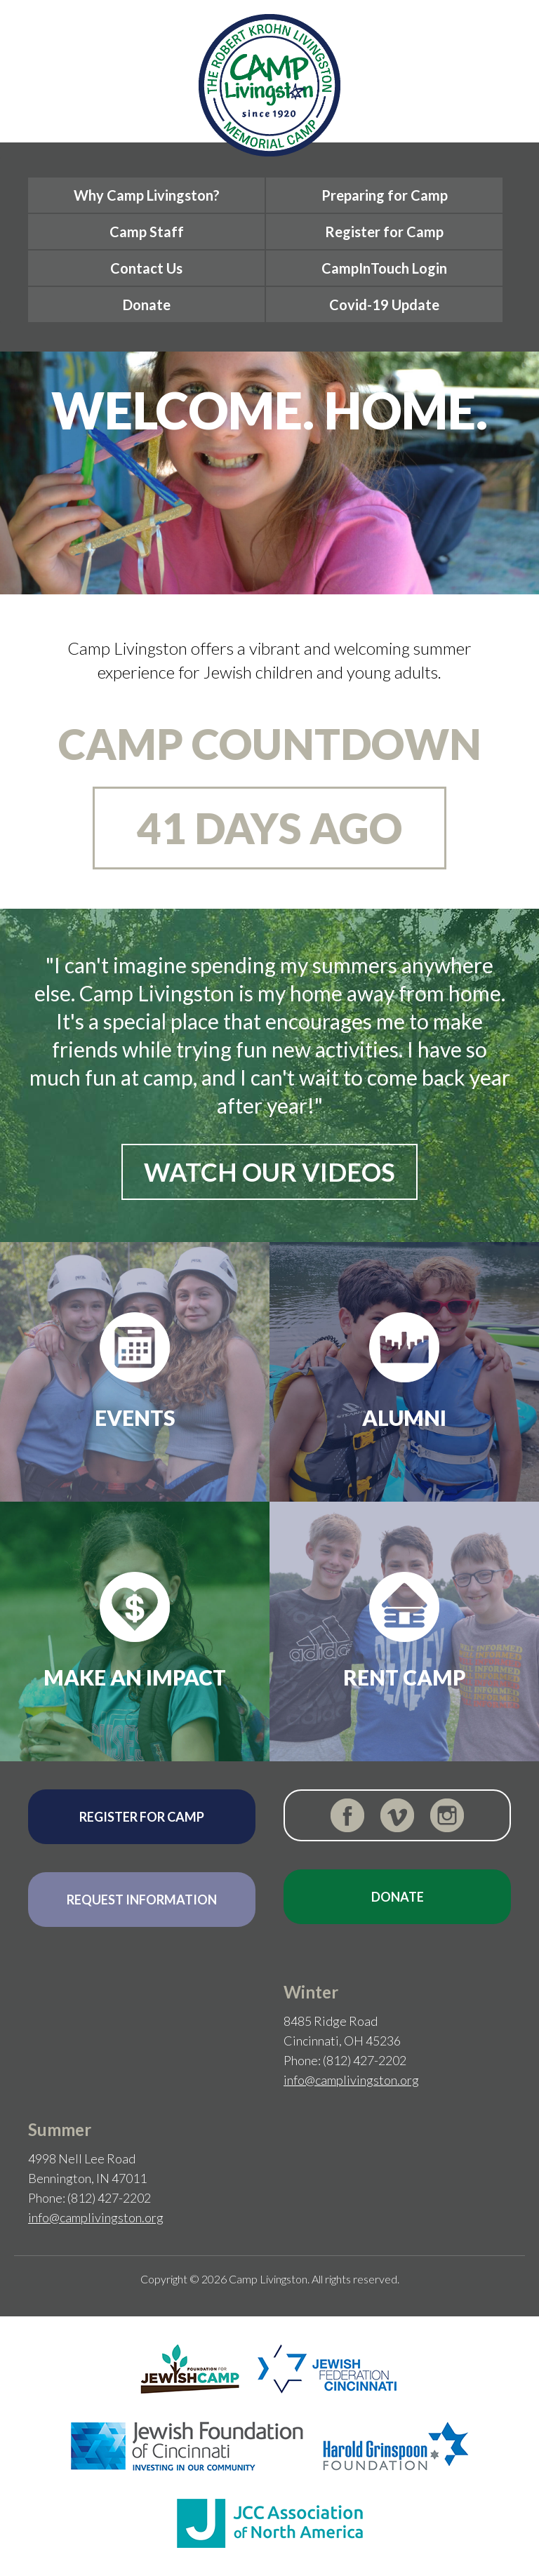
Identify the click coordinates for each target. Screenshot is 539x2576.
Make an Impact (135, 1677)
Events (135, 1417)
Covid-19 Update (384, 304)
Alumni (404, 1417)
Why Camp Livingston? (147, 195)
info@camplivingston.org (351, 2080)
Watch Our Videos (269, 1171)
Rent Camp (404, 1677)
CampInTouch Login (384, 268)
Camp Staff (146, 231)
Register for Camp (384, 231)
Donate (147, 304)
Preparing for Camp (384, 195)
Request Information (142, 1899)
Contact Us (146, 268)
